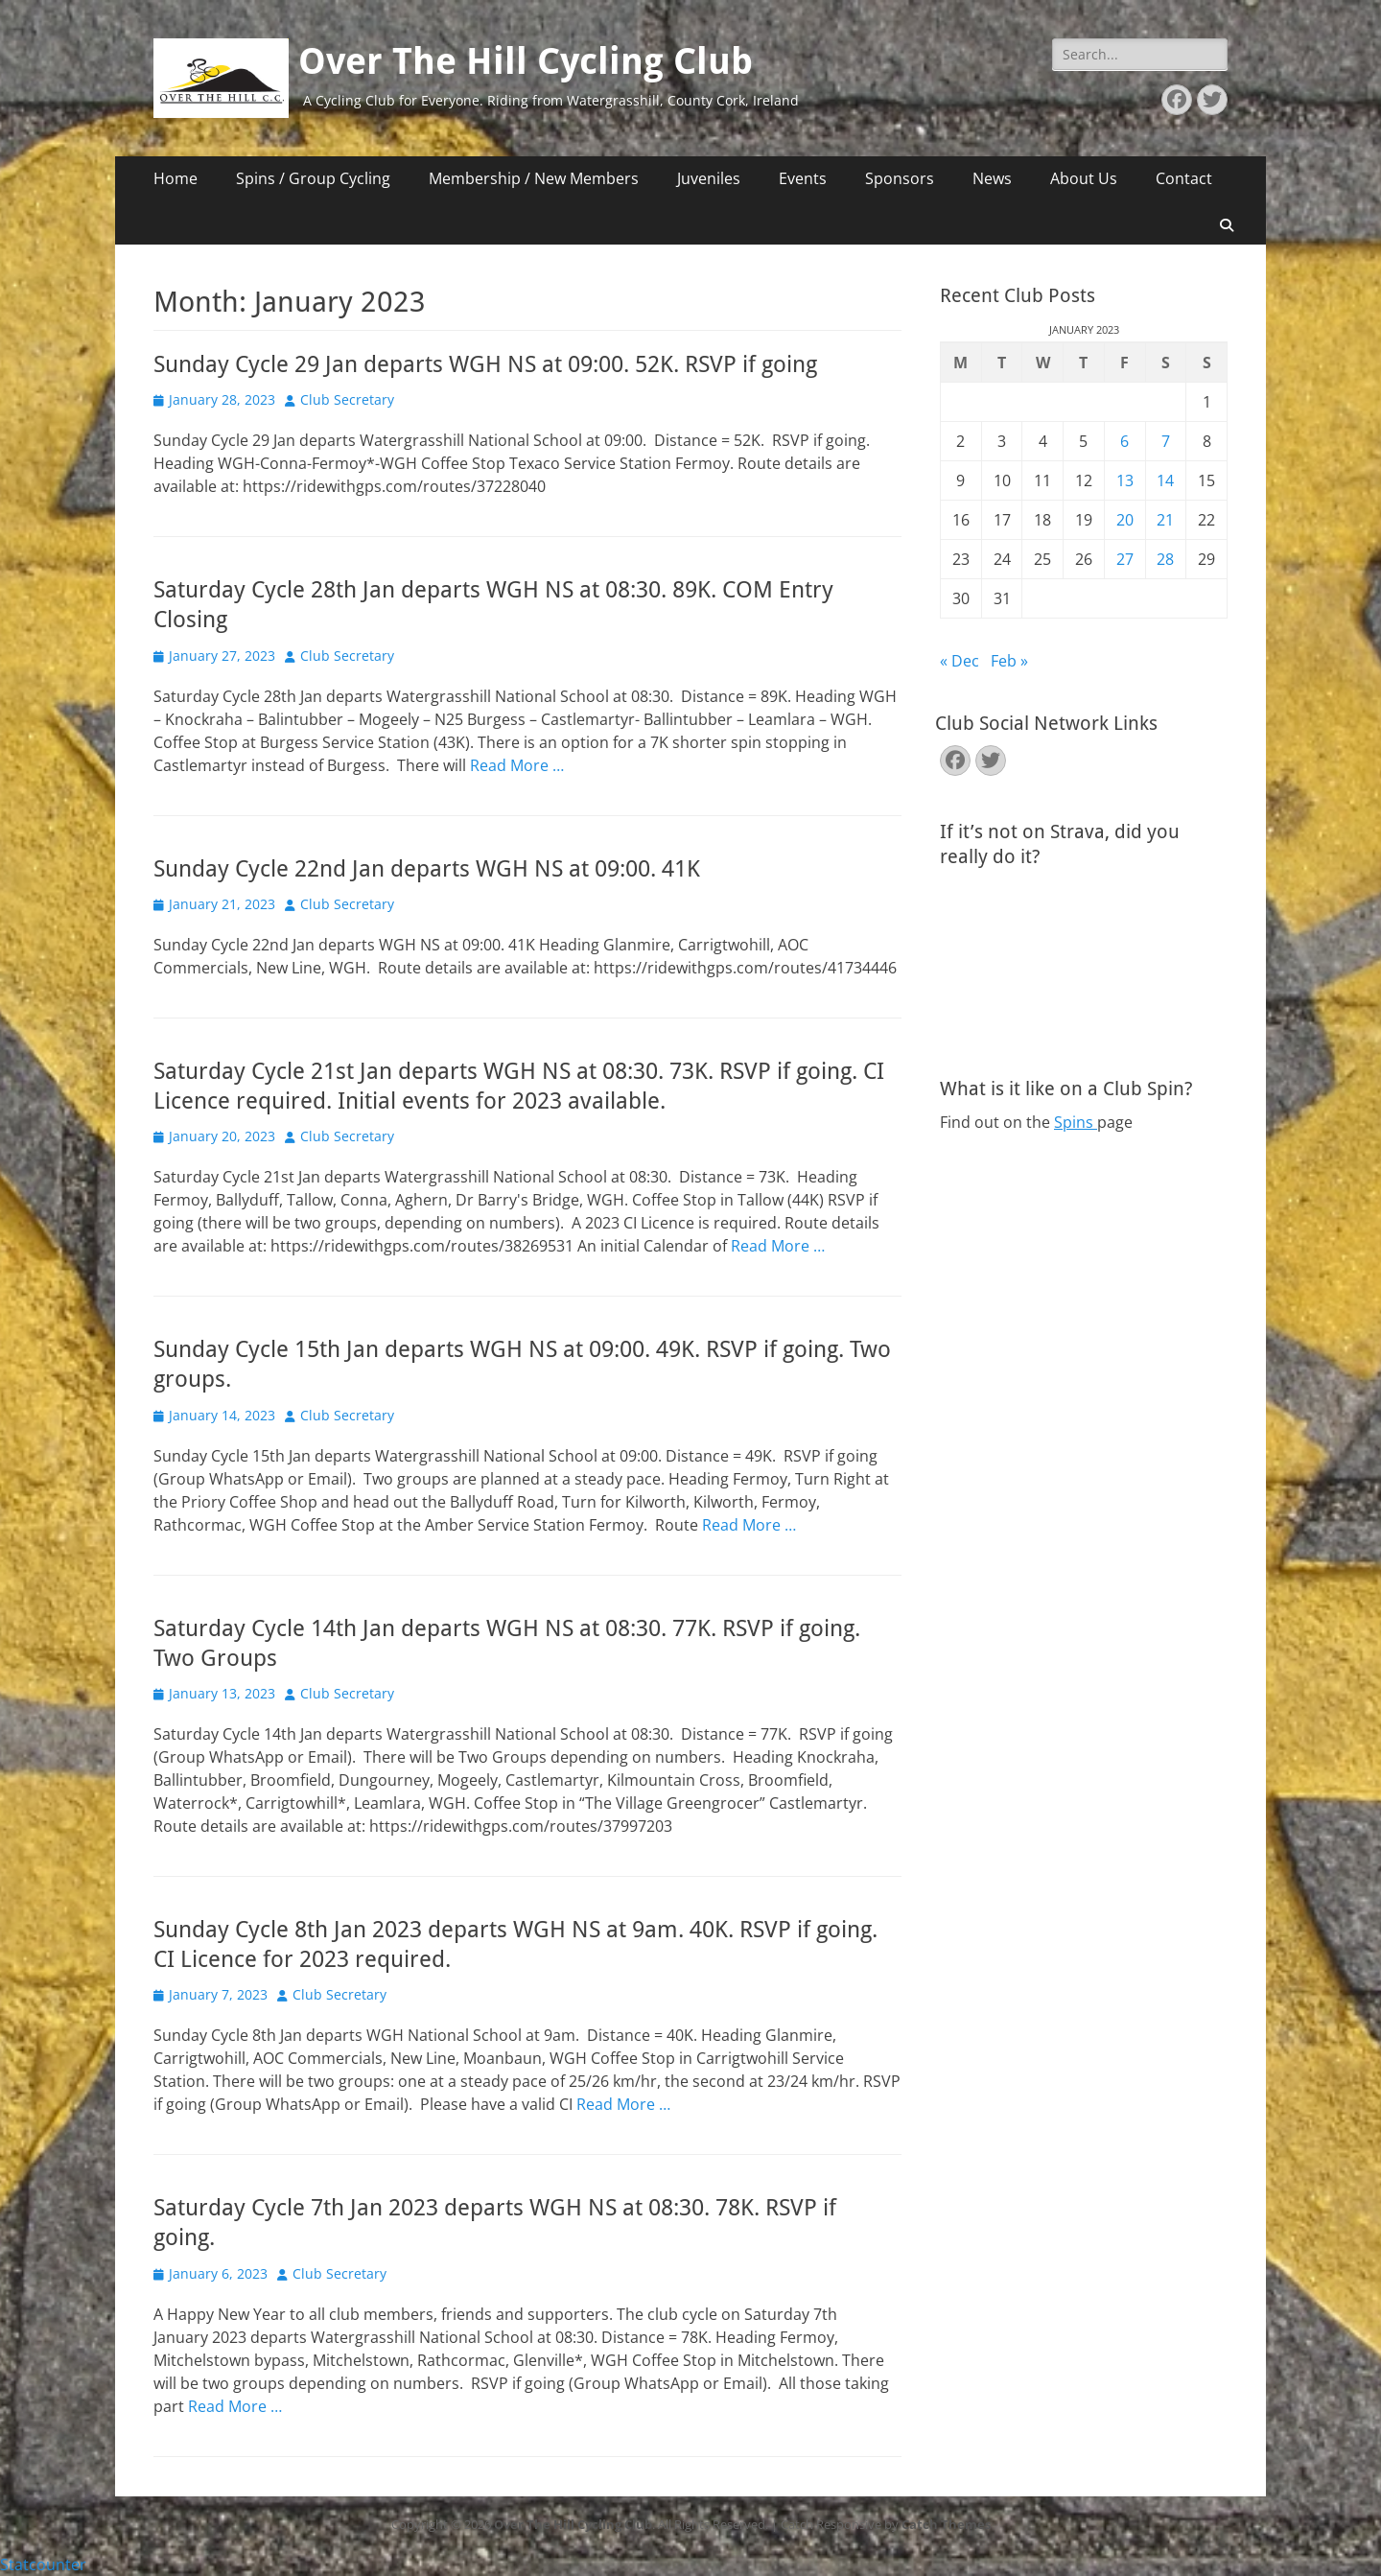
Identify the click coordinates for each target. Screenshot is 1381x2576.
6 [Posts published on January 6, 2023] (1124, 441)
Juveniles (708, 178)
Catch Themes (946, 2524)
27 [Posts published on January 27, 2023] (1125, 559)
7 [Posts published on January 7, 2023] (1165, 441)
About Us (1083, 178)
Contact (1184, 178)
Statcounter (43, 2564)
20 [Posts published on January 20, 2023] (1125, 519)
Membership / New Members (534, 178)
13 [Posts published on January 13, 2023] (1125, 480)
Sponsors (899, 178)
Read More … (517, 765)
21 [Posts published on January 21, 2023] (1165, 519)
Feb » (1009, 660)
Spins (1075, 1122)
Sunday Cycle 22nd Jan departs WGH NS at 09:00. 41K (426, 868)
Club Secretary (347, 399)
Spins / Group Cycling (313, 178)
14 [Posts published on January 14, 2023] (1165, 480)
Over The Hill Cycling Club (525, 61)
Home (175, 178)
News (992, 178)
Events (803, 178)
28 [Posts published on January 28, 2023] (1165, 559)
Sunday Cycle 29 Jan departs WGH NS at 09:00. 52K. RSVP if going (485, 364)
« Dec (959, 660)
